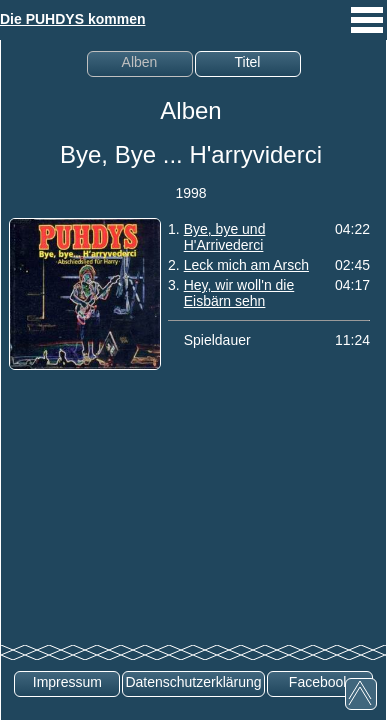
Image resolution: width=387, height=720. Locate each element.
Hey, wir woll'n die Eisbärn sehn (239, 293)
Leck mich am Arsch (246, 265)
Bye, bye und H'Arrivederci (225, 237)
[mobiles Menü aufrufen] (367, 35)
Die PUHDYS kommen (72, 19)
